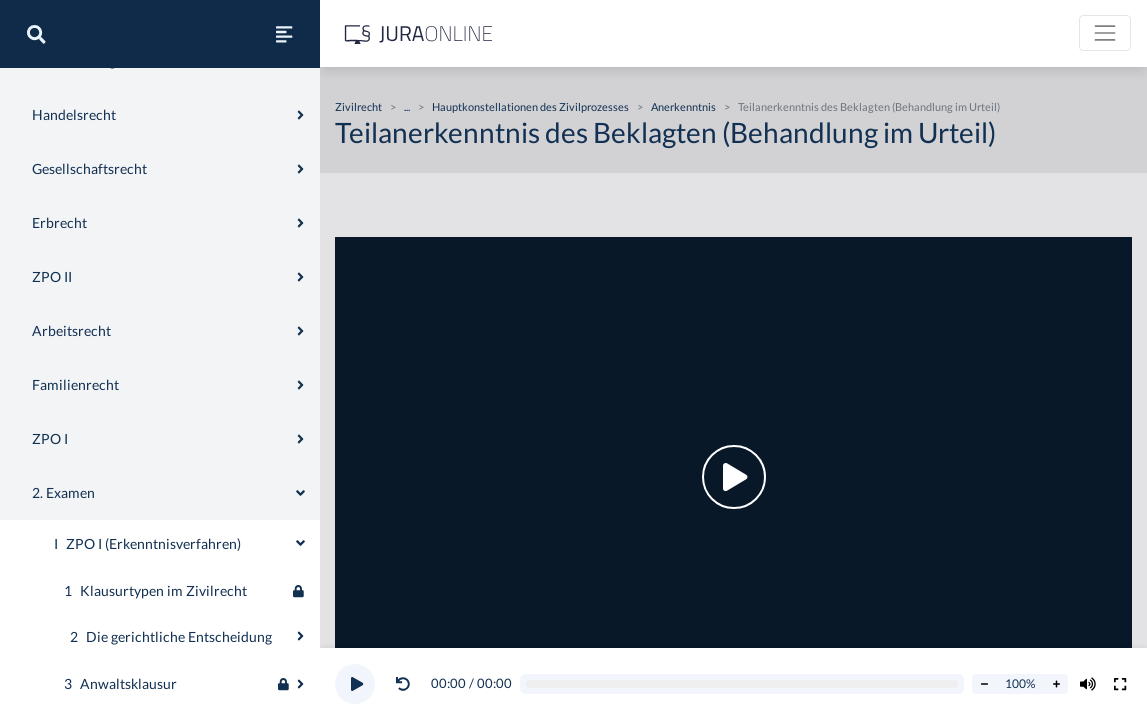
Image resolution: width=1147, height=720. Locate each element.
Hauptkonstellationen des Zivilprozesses (530, 106)
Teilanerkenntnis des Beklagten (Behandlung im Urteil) (869, 106)
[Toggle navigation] (1105, 33)
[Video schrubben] (742, 684)
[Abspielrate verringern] (984, 684)
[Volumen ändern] (1088, 684)
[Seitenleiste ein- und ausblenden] (284, 34)
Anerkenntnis (683, 106)
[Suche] (36, 34)
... (407, 106)
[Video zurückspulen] (403, 684)
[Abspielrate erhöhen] (1056, 684)
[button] (407, 684)
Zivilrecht (46, 87)
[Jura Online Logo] (419, 33)
